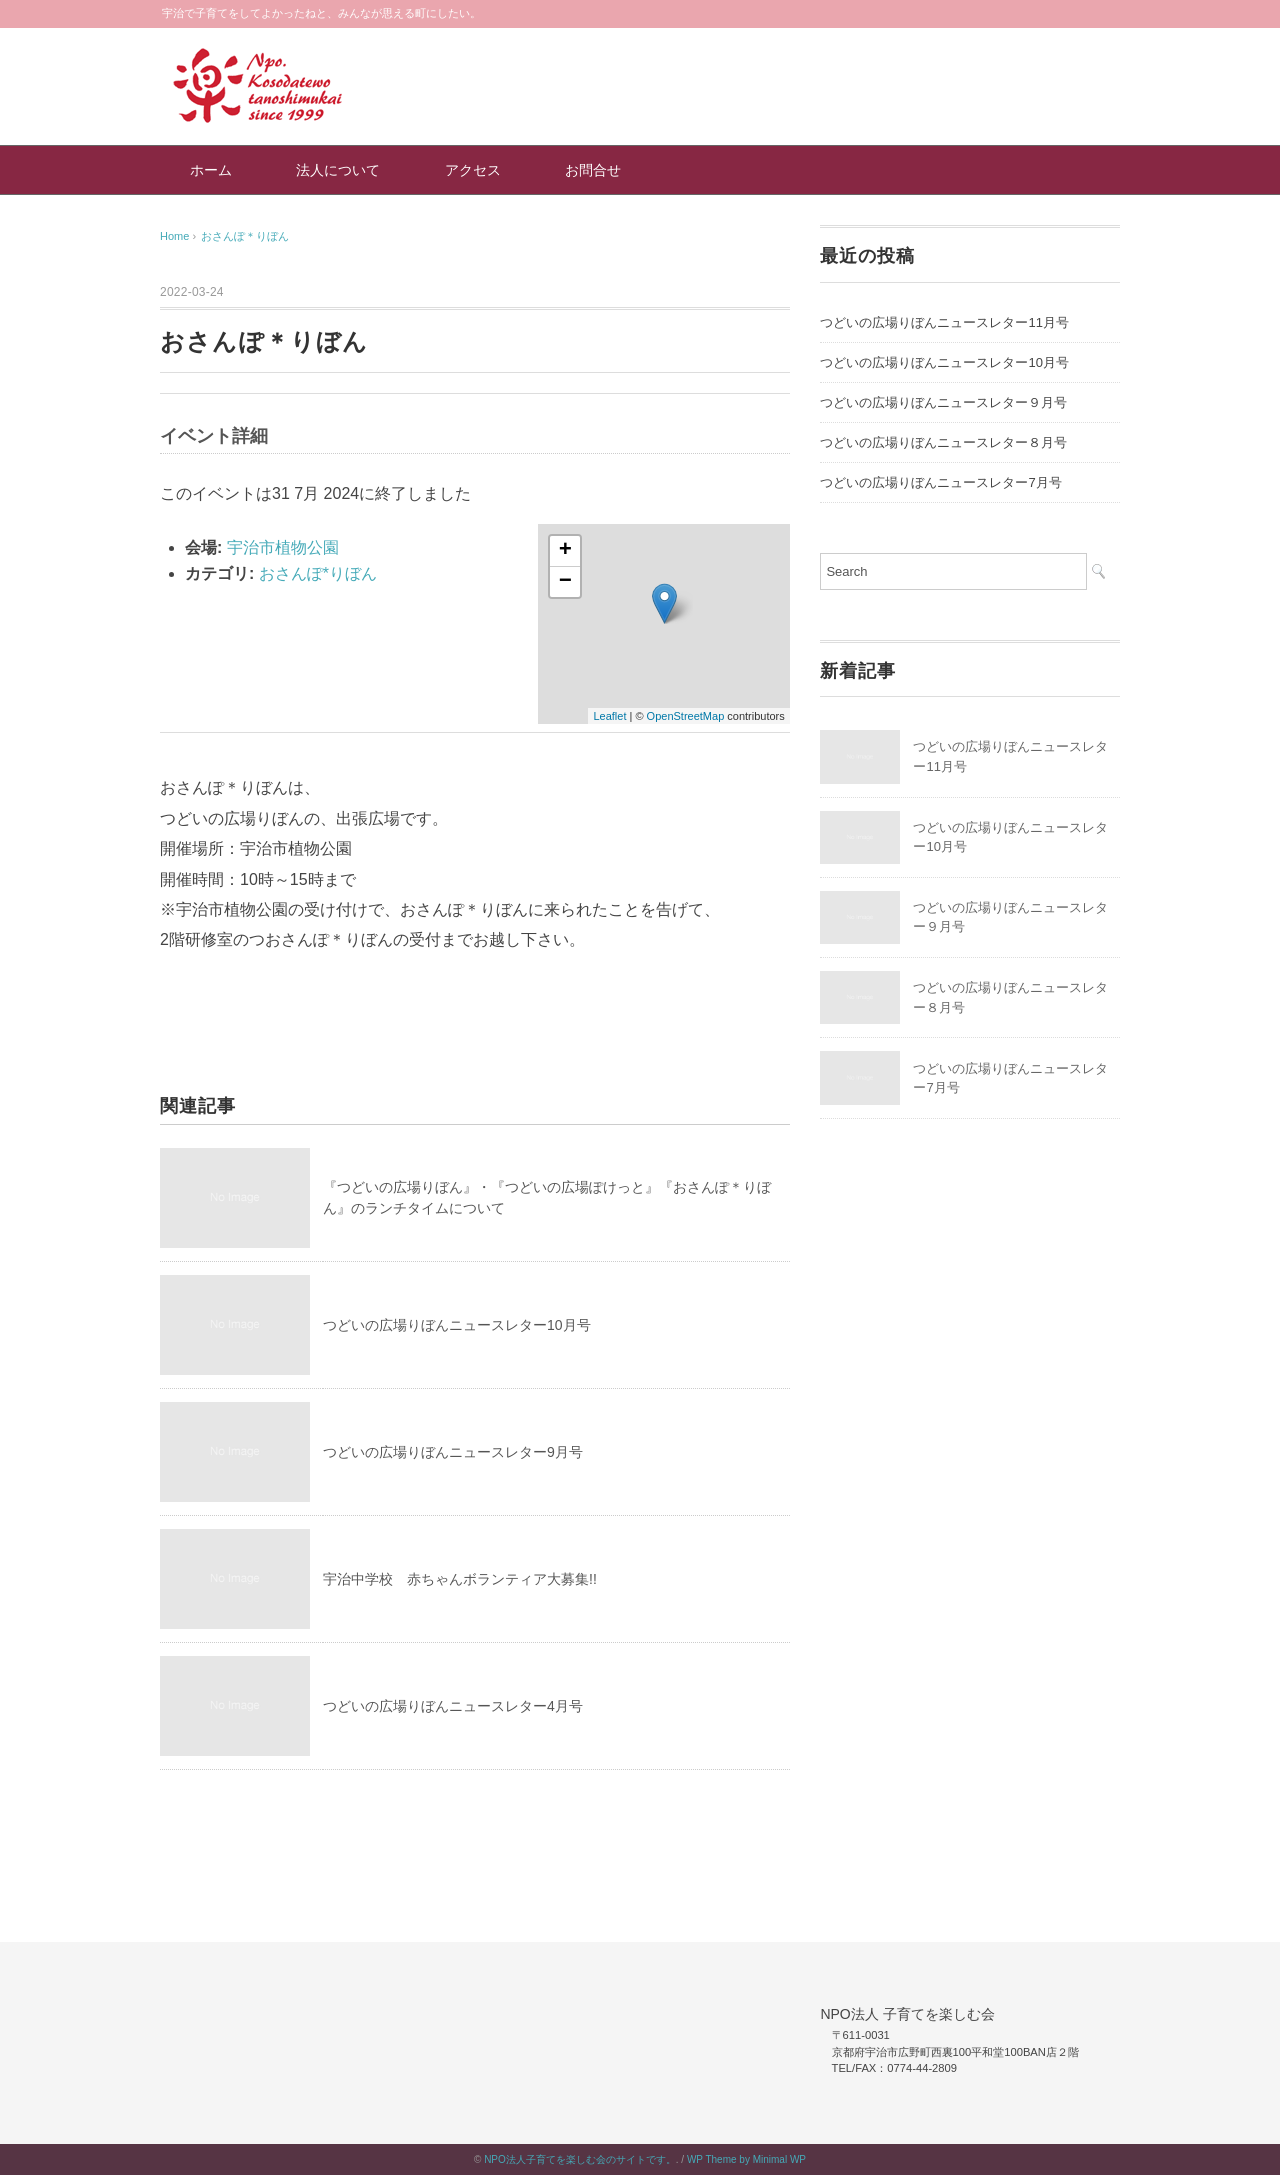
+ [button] (565, 551)
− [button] (565, 582)
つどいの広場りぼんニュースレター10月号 (457, 1325)
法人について (338, 170)
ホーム (211, 170)
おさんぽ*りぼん (318, 573)
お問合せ (593, 170)
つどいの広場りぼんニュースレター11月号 (944, 322)
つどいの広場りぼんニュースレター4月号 (453, 1706)
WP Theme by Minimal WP (746, 2159)
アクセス (473, 170)
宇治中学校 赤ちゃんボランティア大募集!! (460, 1579)
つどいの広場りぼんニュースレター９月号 (943, 402)
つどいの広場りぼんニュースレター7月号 (940, 482)
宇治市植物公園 (283, 547)
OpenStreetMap (686, 716)
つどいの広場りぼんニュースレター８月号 (943, 442)
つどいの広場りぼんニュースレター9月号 (453, 1452)
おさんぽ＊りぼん (245, 236)
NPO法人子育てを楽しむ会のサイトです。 (580, 2159)
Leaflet (609, 716)
